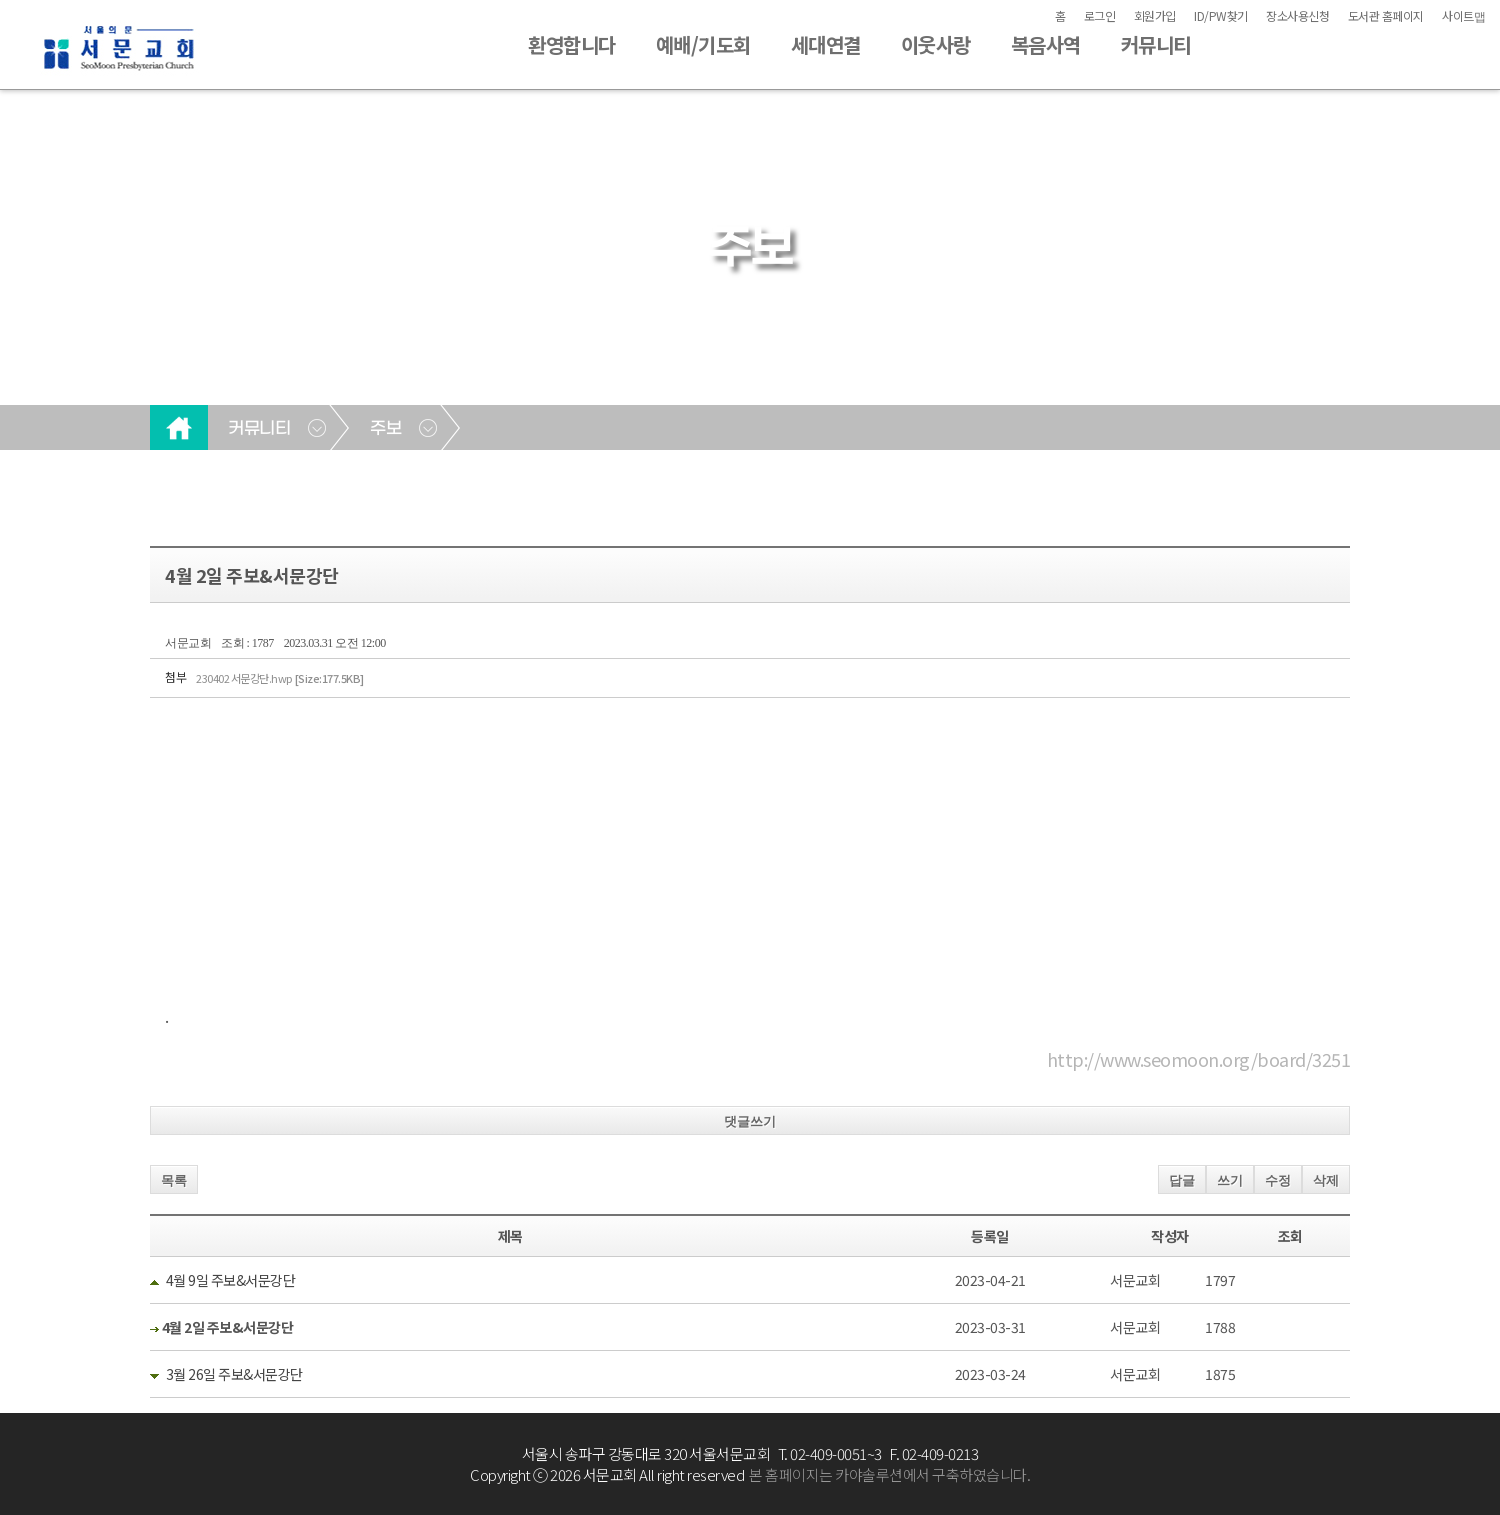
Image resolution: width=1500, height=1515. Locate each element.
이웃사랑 (936, 44)
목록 (174, 1180)
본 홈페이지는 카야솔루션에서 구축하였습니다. (889, 1474)
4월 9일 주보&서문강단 (231, 1280)
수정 (1278, 1180)
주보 (385, 429)
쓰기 (1230, 1180)
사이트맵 (1463, 15)
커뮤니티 (1156, 44)
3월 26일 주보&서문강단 (234, 1374)
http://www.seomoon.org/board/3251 (1199, 1059)
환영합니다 (572, 44)
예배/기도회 (703, 44)
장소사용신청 (1297, 15)
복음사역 (1046, 44)
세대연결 (826, 44)
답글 (1182, 1180)
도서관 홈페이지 (1386, 15)
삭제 (1326, 1180)
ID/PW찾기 (1221, 15)
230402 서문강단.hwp (280, 678)
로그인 (1100, 15)
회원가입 (1155, 15)
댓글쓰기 (750, 1121)
